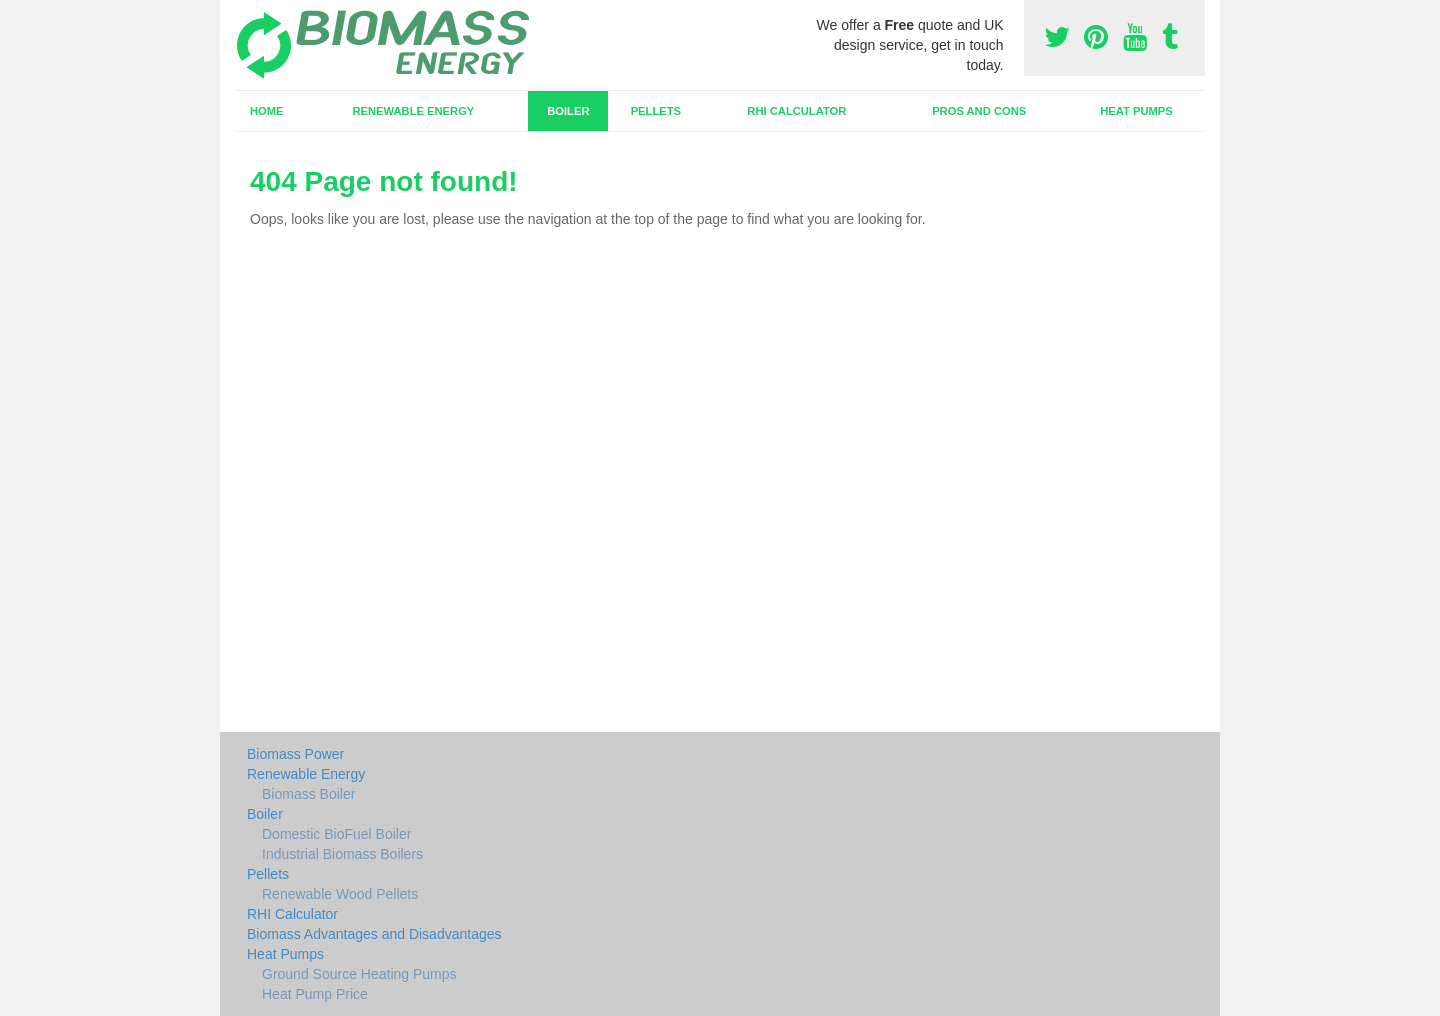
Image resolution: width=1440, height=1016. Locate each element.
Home (267, 111)
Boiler (568, 111)
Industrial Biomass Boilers (342, 854)
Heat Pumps (1136, 111)
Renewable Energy (413, 111)
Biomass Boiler (308, 794)
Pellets (656, 111)
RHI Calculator (796, 111)
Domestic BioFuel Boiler (336, 834)
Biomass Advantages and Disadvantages (374, 934)
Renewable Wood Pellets (340, 894)
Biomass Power (295, 754)
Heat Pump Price (315, 994)
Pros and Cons (979, 111)
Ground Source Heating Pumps (359, 974)
